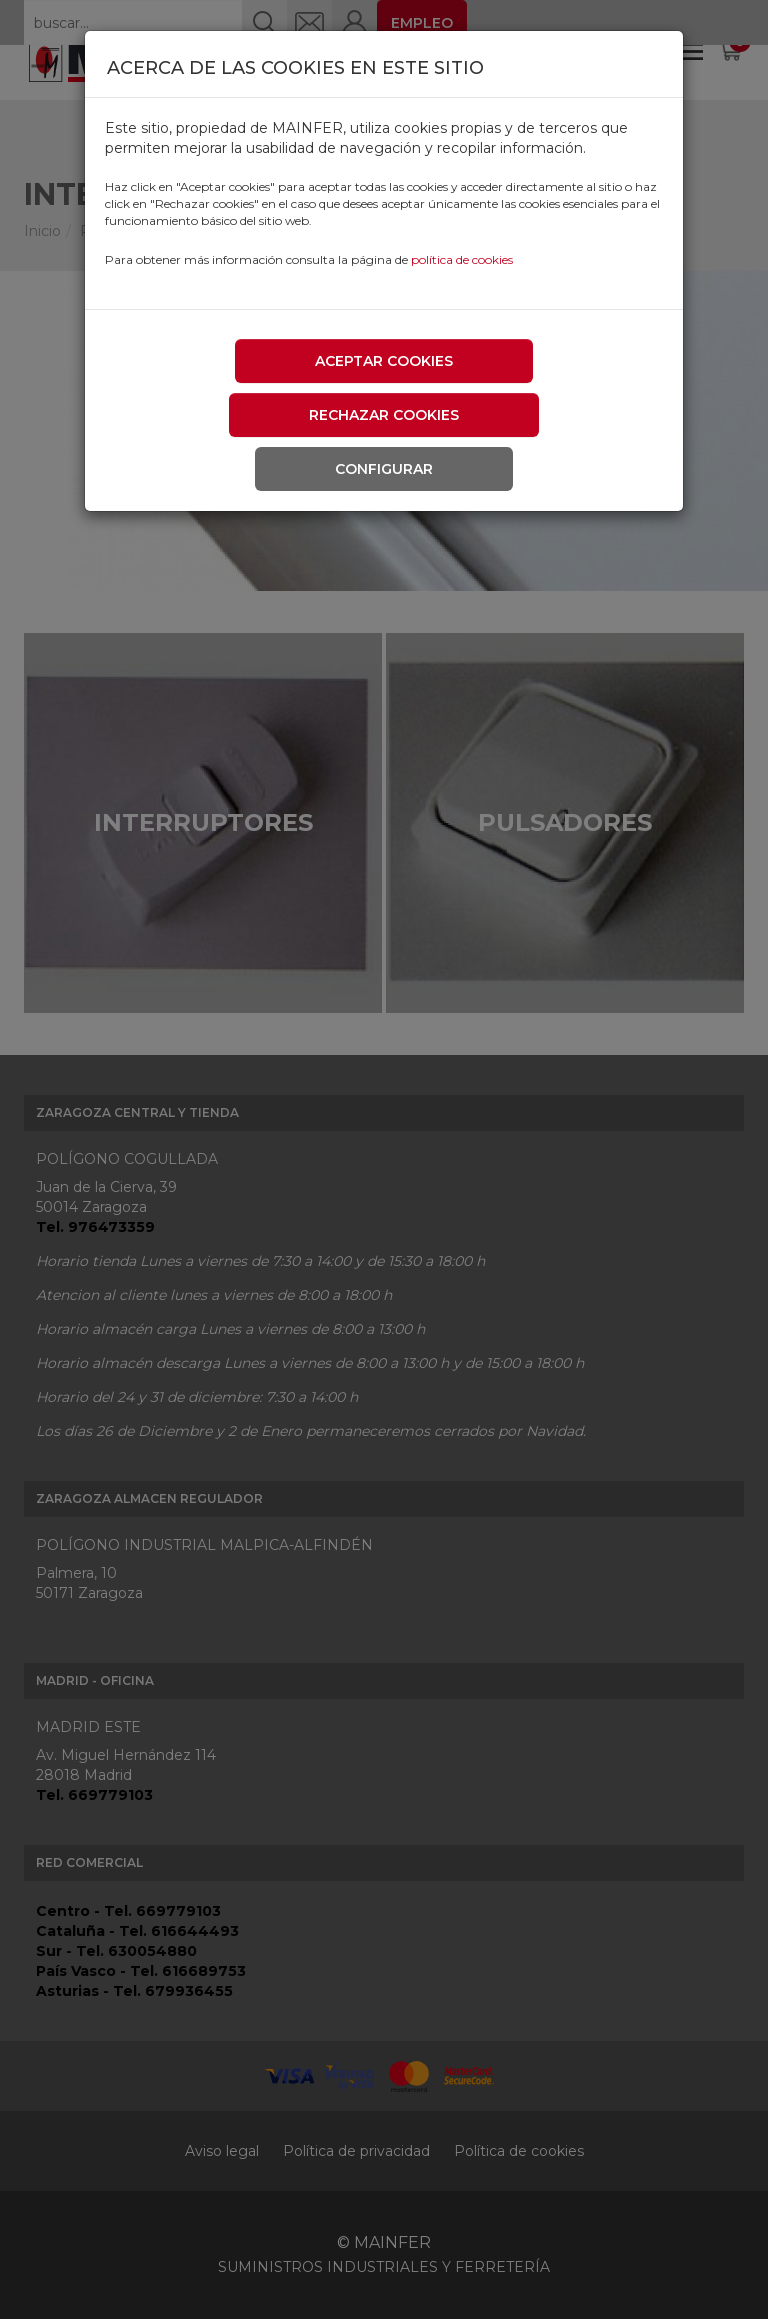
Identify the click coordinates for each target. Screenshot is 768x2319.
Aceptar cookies (384, 361)
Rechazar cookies (384, 415)
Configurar (384, 469)
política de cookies (462, 259)
